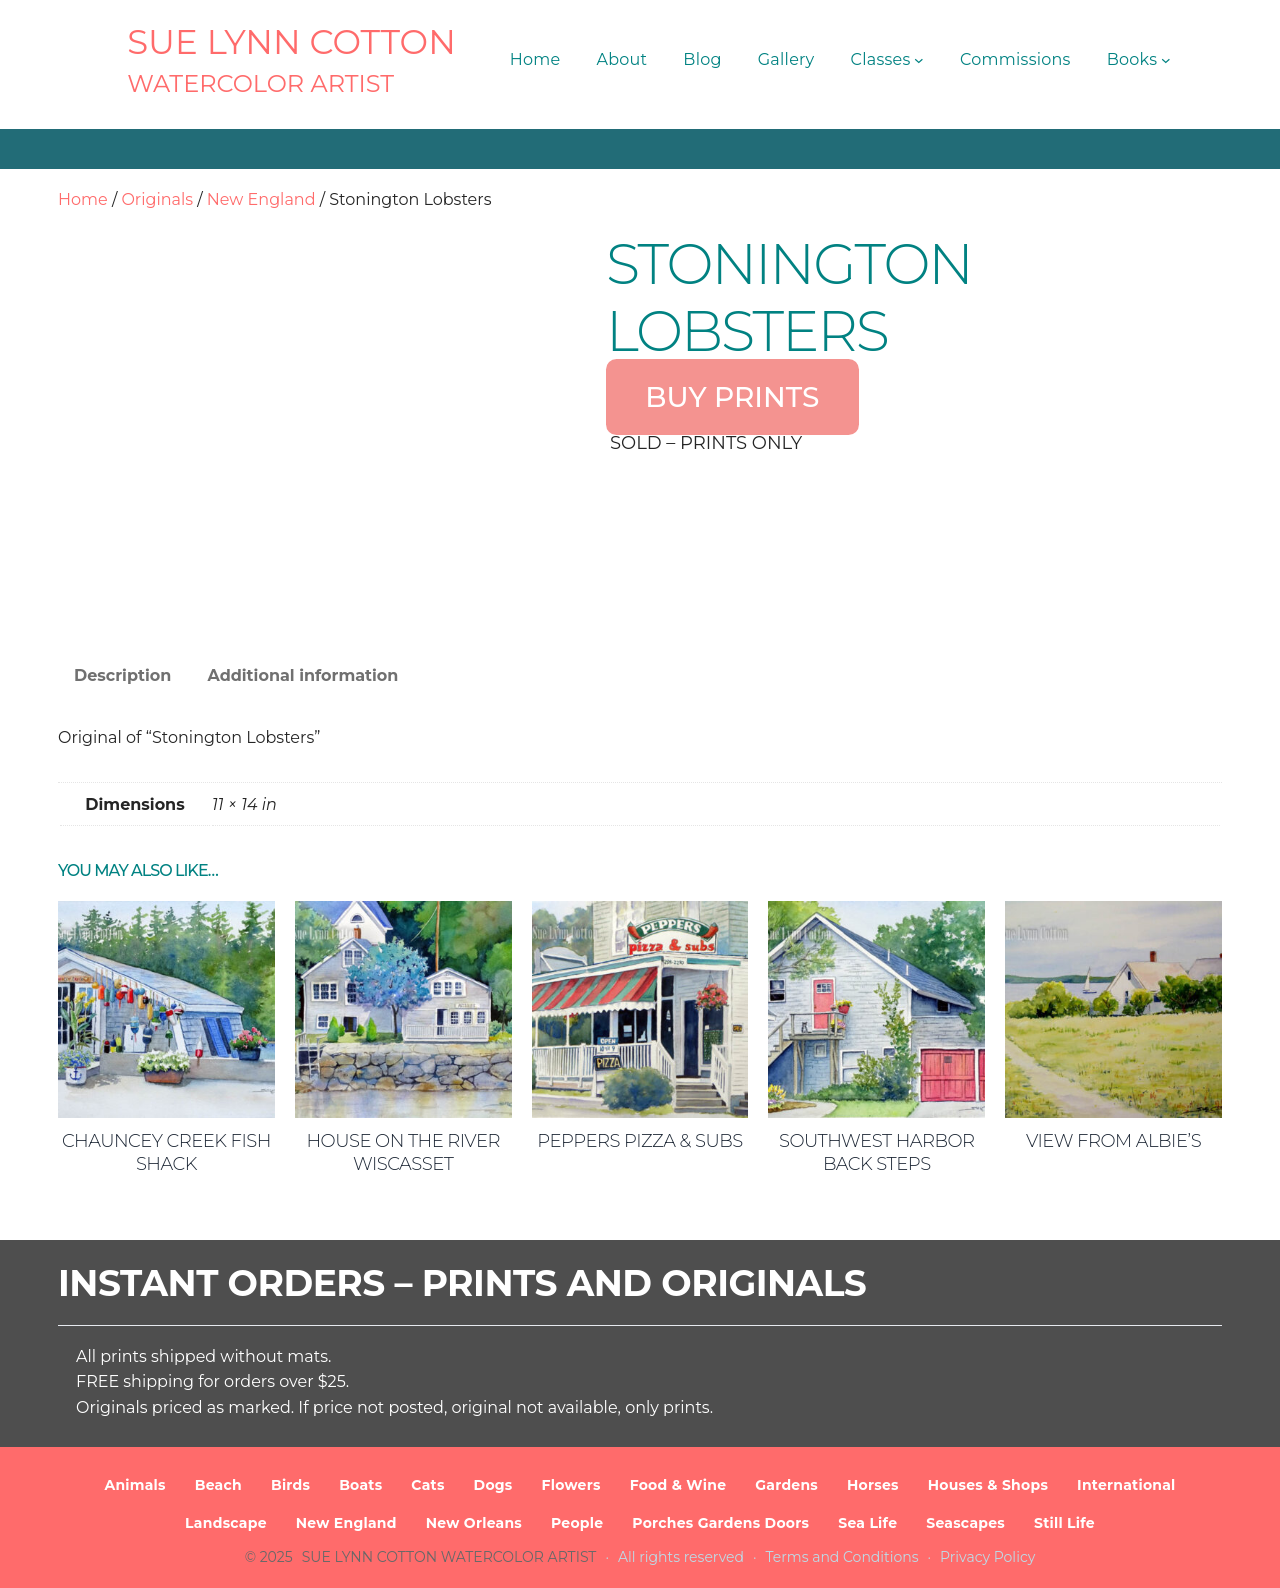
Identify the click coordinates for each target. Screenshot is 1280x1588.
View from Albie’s (1113, 1141)
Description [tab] (122, 675)
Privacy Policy (987, 1557)
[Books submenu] (1166, 60)
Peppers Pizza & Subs (639, 1141)
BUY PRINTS (732, 397)
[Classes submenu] (919, 60)
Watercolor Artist (260, 83)
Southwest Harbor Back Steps (877, 1152)
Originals (157, 199)
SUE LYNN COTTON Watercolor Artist (449, 1557)
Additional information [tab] (302, 675)
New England (261, 199)
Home (83, 199)
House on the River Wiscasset (403, 1152)
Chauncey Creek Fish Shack (166, 1152)
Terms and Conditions (842, 1557)
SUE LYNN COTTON (291, 42)
